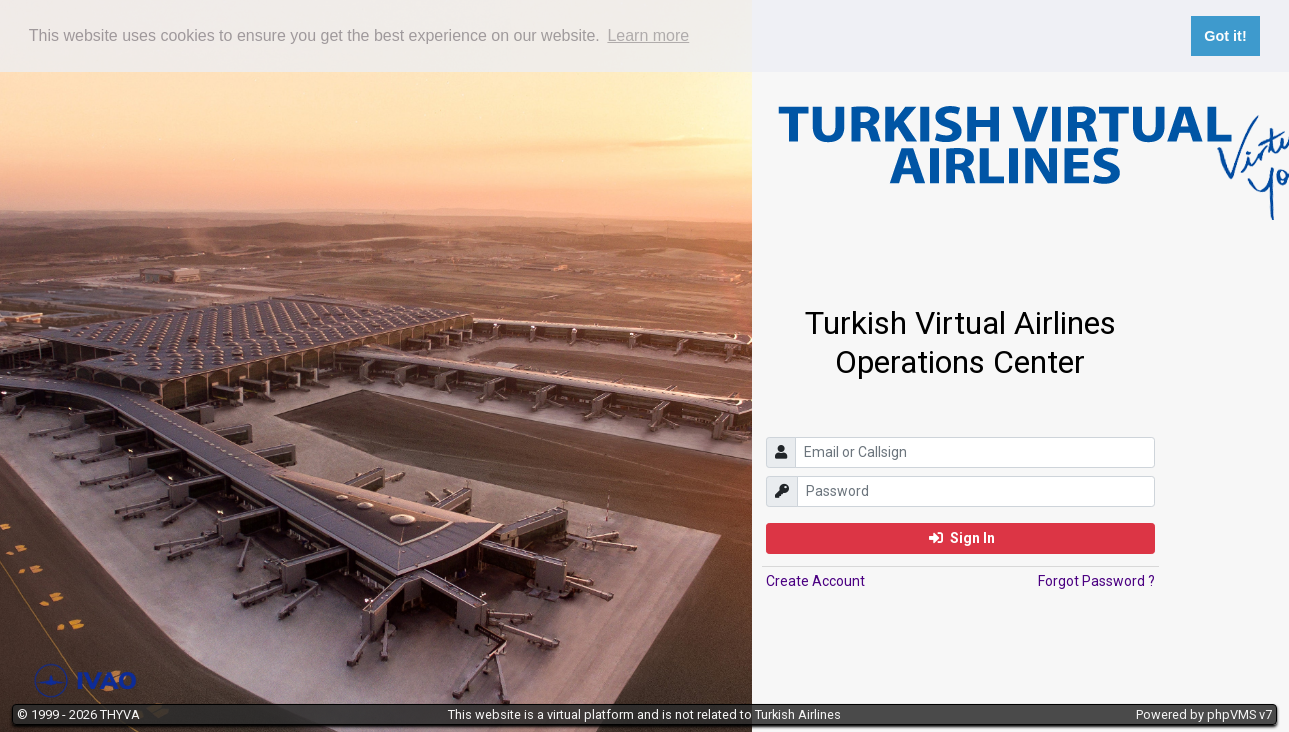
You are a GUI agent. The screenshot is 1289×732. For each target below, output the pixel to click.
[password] (976, 491)
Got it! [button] (1225, 36)
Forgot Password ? (1096, 581)
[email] (975, 452)
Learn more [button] (648, 35)
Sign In (962, 538)
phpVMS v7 (1239, 714)
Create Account (815, 581)
